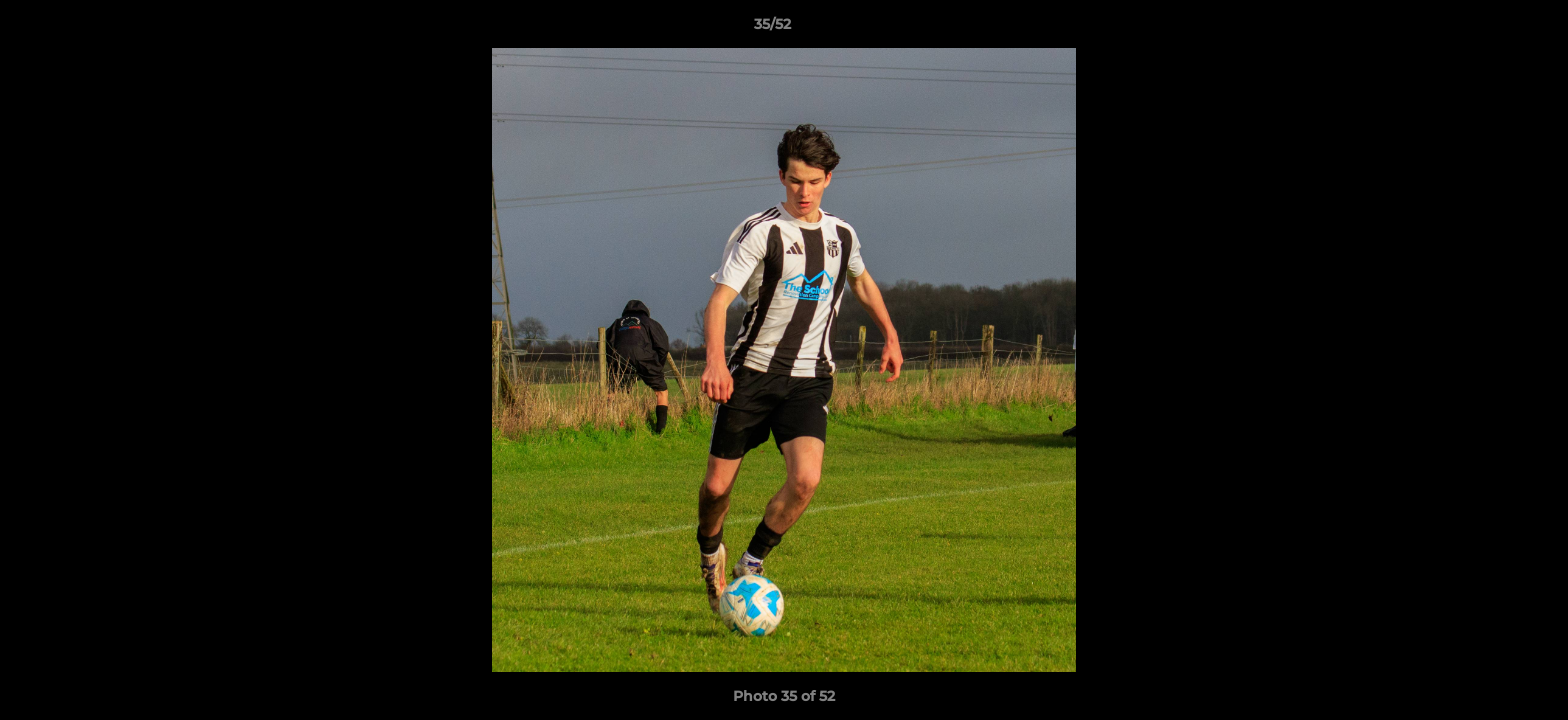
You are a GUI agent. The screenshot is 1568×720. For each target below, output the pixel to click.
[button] (1484, 29)
